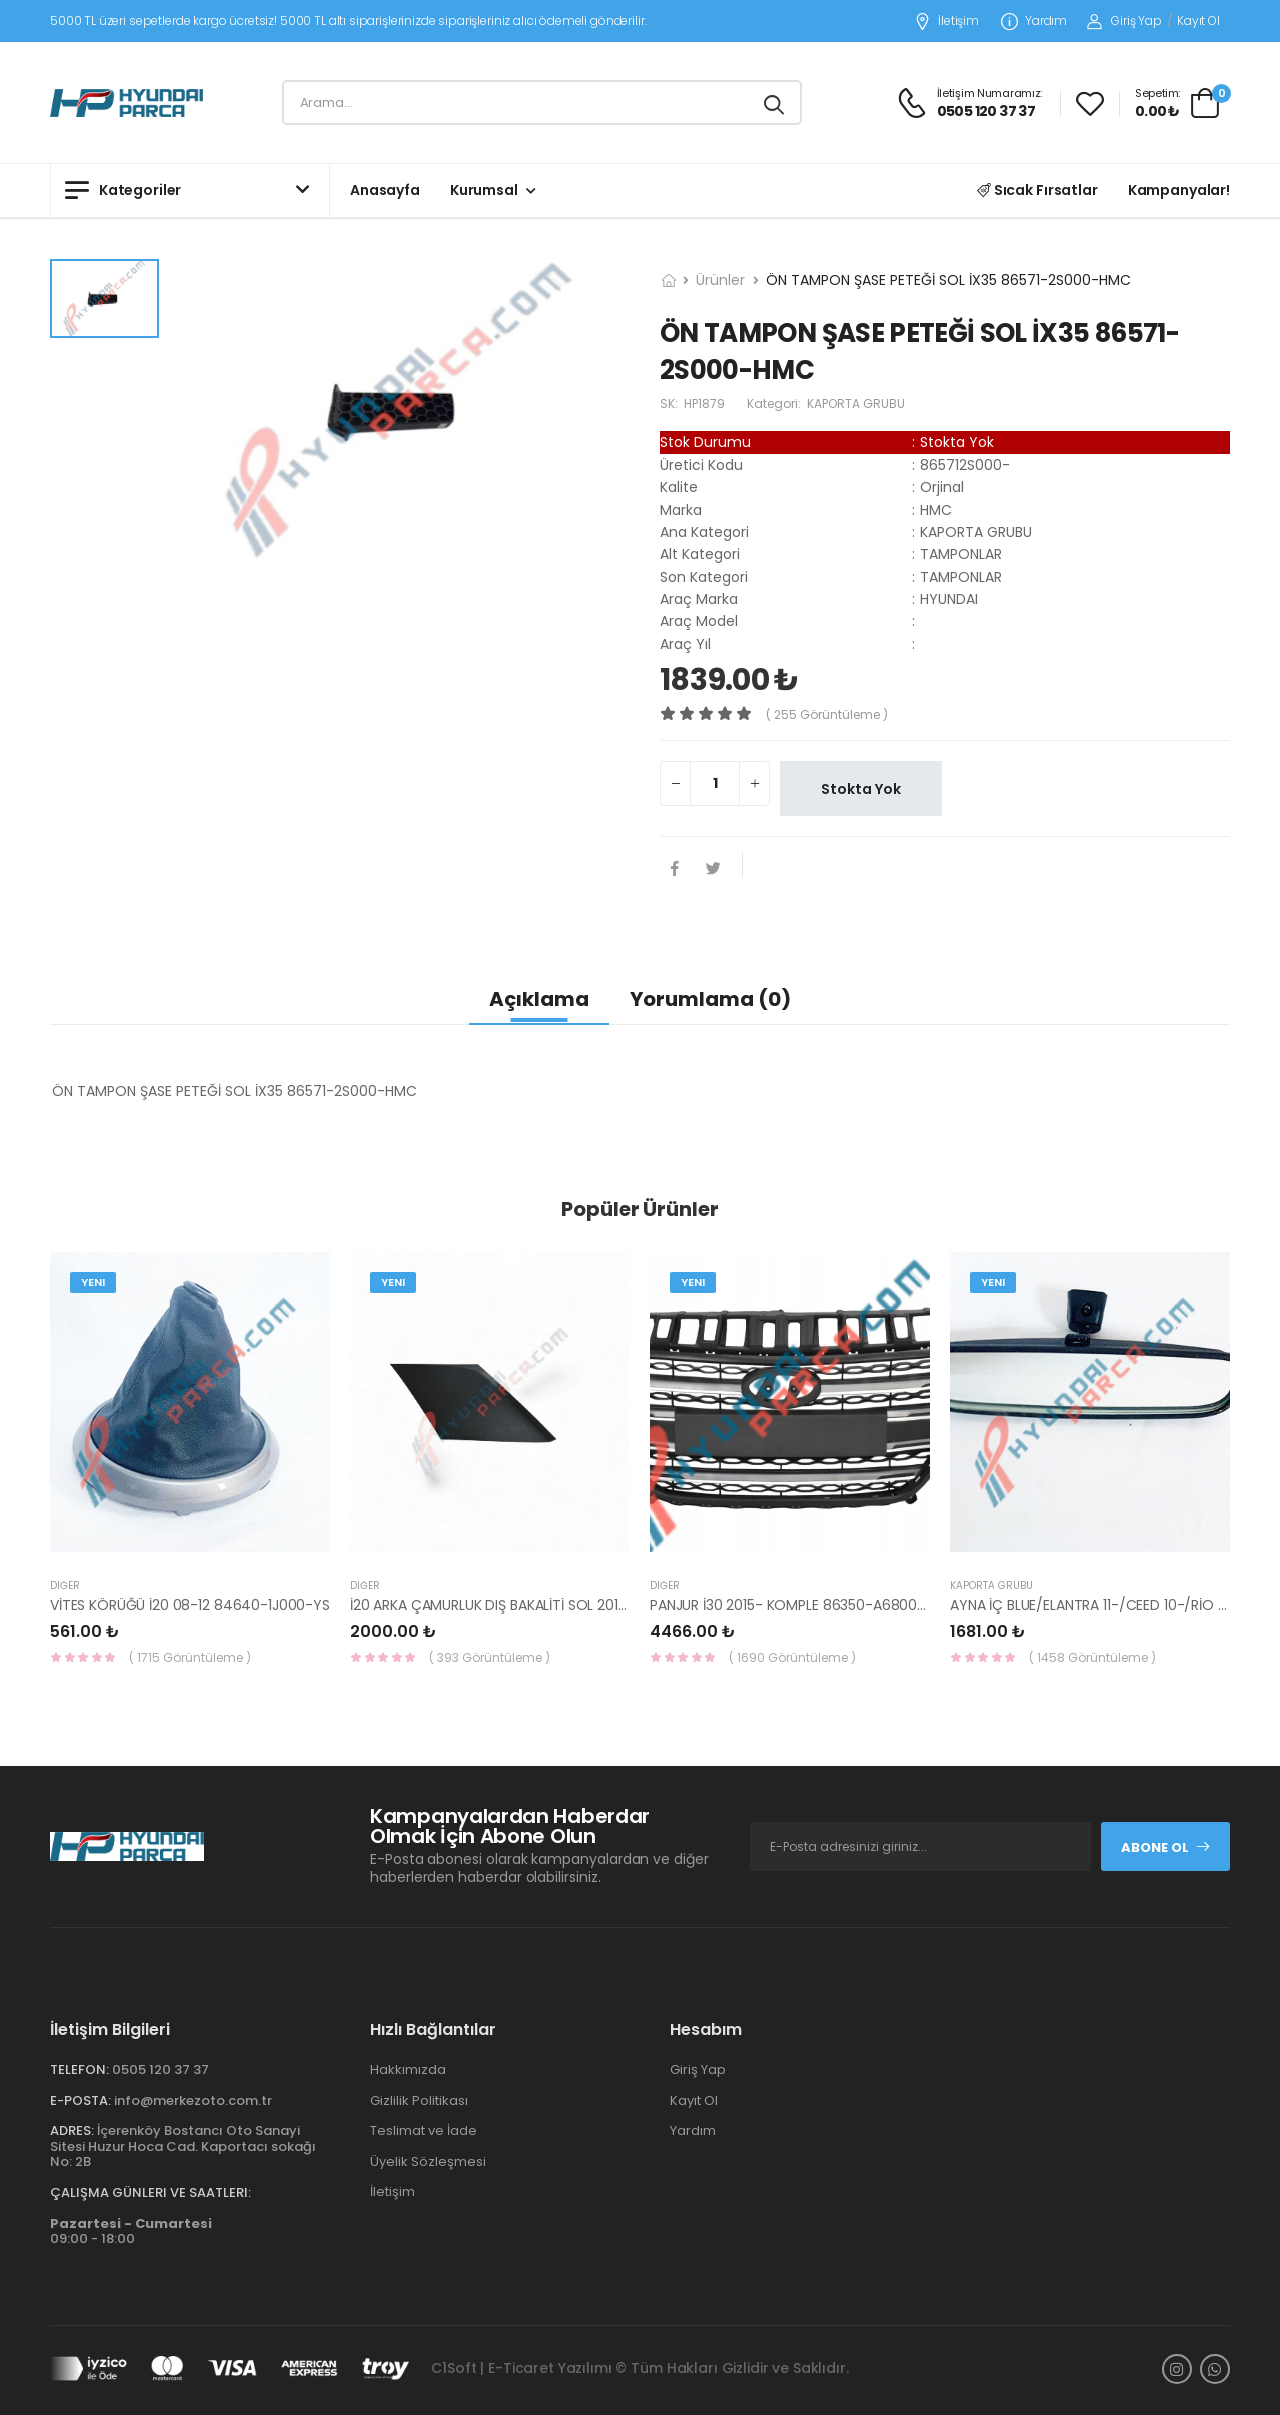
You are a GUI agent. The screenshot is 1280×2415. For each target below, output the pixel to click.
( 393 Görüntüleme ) (489, 1657)
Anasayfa (385, 190)
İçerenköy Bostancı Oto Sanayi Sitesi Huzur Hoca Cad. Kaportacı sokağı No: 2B (183, 2146)
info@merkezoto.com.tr (193, 2100)
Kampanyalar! (1179, 190)
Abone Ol (1166, 1847)
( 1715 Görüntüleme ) (190, 1657)
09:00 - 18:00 (131, 2231)
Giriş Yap (1124, 20)
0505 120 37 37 (160, 2069)
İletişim (946, 21)
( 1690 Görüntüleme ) (792, 1657)
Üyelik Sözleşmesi (428, 2161)
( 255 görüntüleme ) (827, 714)
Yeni (93, 1282)
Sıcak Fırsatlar (1037, 190)
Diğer (65, 1585)
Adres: (72, 2130)
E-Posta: (80, 2100)
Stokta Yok (861, 789)
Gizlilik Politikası (419, 2100)
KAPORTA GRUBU (991, 1585)
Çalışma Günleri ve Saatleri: (150, 2192)
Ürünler (720, 280)
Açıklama (539, 999)
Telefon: (79, 2069)
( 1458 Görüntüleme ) (1092, 1657)
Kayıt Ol (1198, 20)
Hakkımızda (408, 2069)
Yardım (1034, 21)
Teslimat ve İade (423, 2130)
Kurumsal (484, 190)
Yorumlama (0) (710, 999)
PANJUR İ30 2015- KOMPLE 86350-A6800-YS (796, 1605)
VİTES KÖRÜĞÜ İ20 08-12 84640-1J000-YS (190, 1605)
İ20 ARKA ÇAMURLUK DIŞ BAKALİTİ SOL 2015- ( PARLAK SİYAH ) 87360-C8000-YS (611, 1605)
